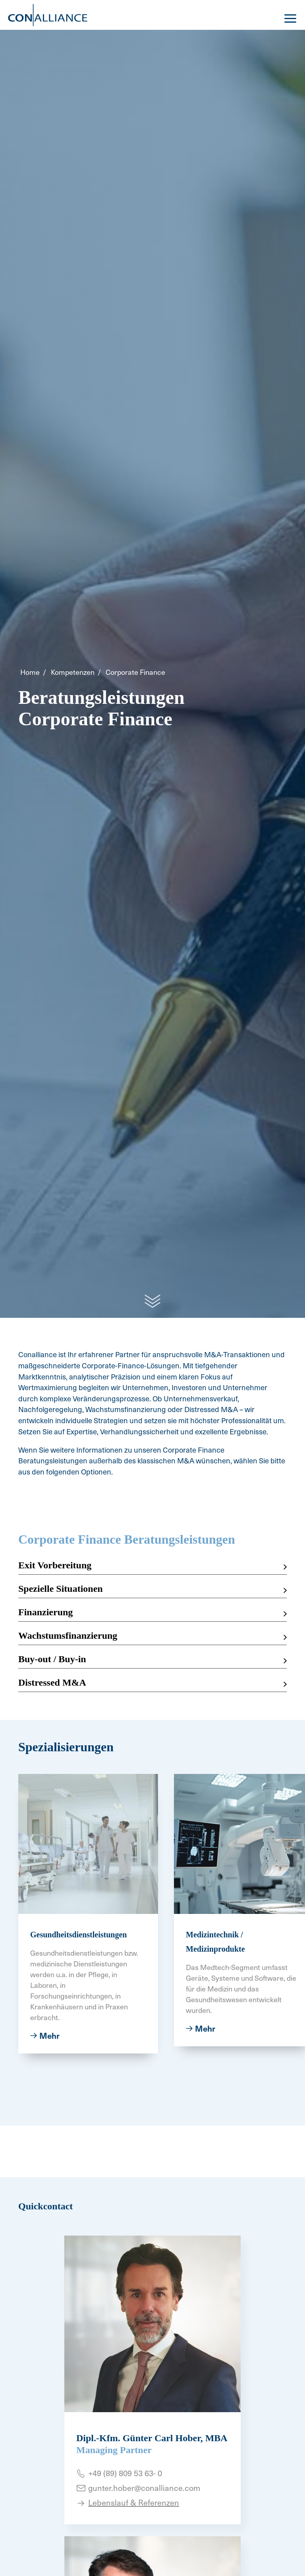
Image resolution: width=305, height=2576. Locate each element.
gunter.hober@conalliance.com (144, 2487)
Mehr (49, 2035)
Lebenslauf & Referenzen (133, 2502)
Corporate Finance (135, 672)
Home (30, 672)
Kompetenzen (73, 672)
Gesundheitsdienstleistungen (78, 1934)
